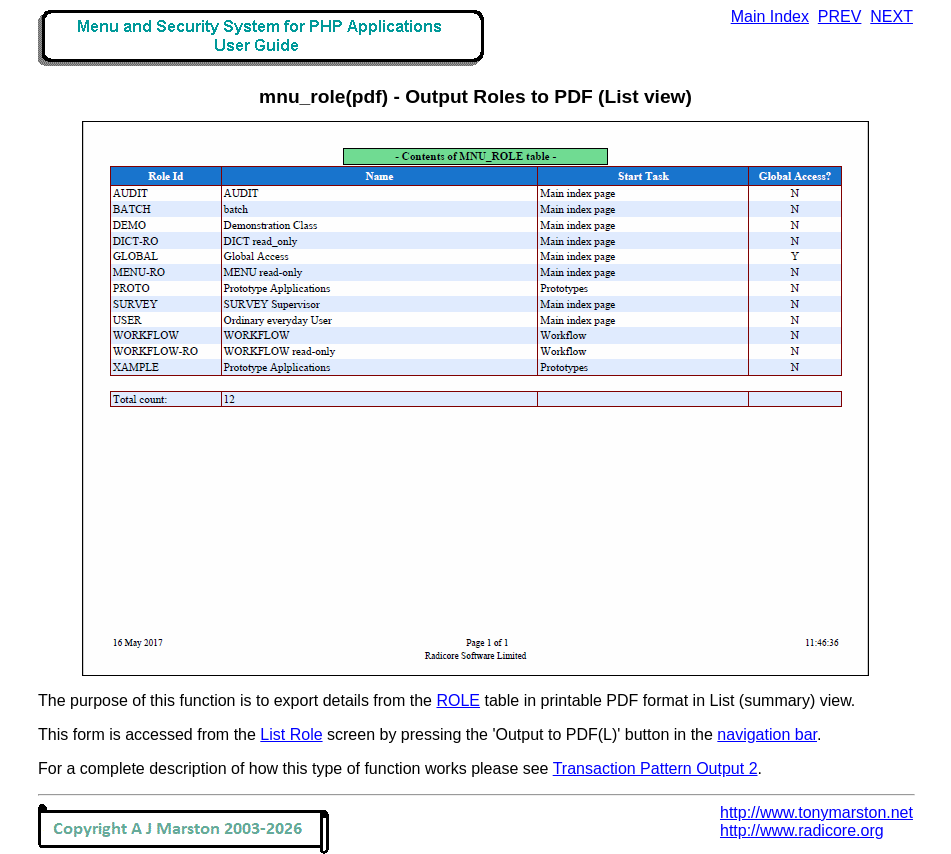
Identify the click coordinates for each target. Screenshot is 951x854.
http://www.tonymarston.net (816, 812)
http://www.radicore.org (802, 830)
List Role (291, 734)
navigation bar (767, 734)
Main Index (770, 16)
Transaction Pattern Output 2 (655, 768)
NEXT (891, 16)
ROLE (458, 700)
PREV (840, 16)
